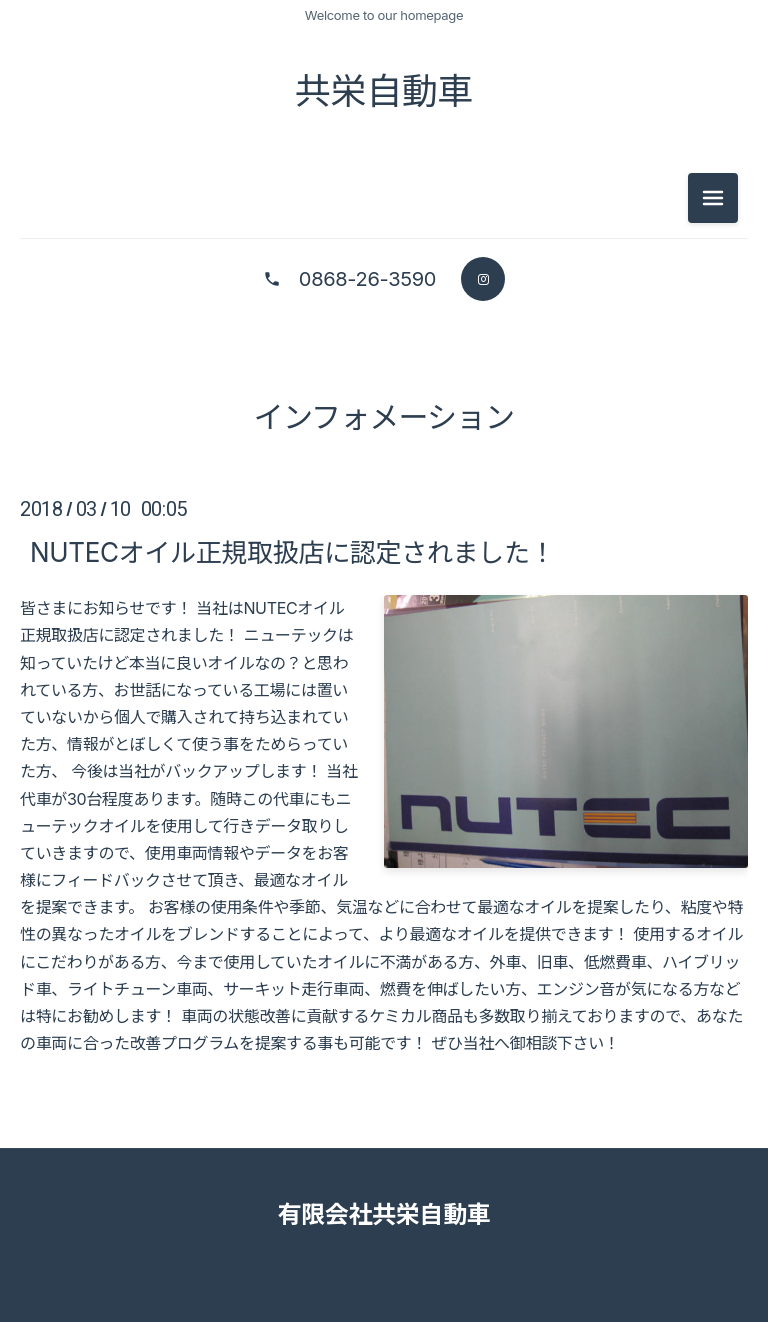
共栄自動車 (384, 91)
